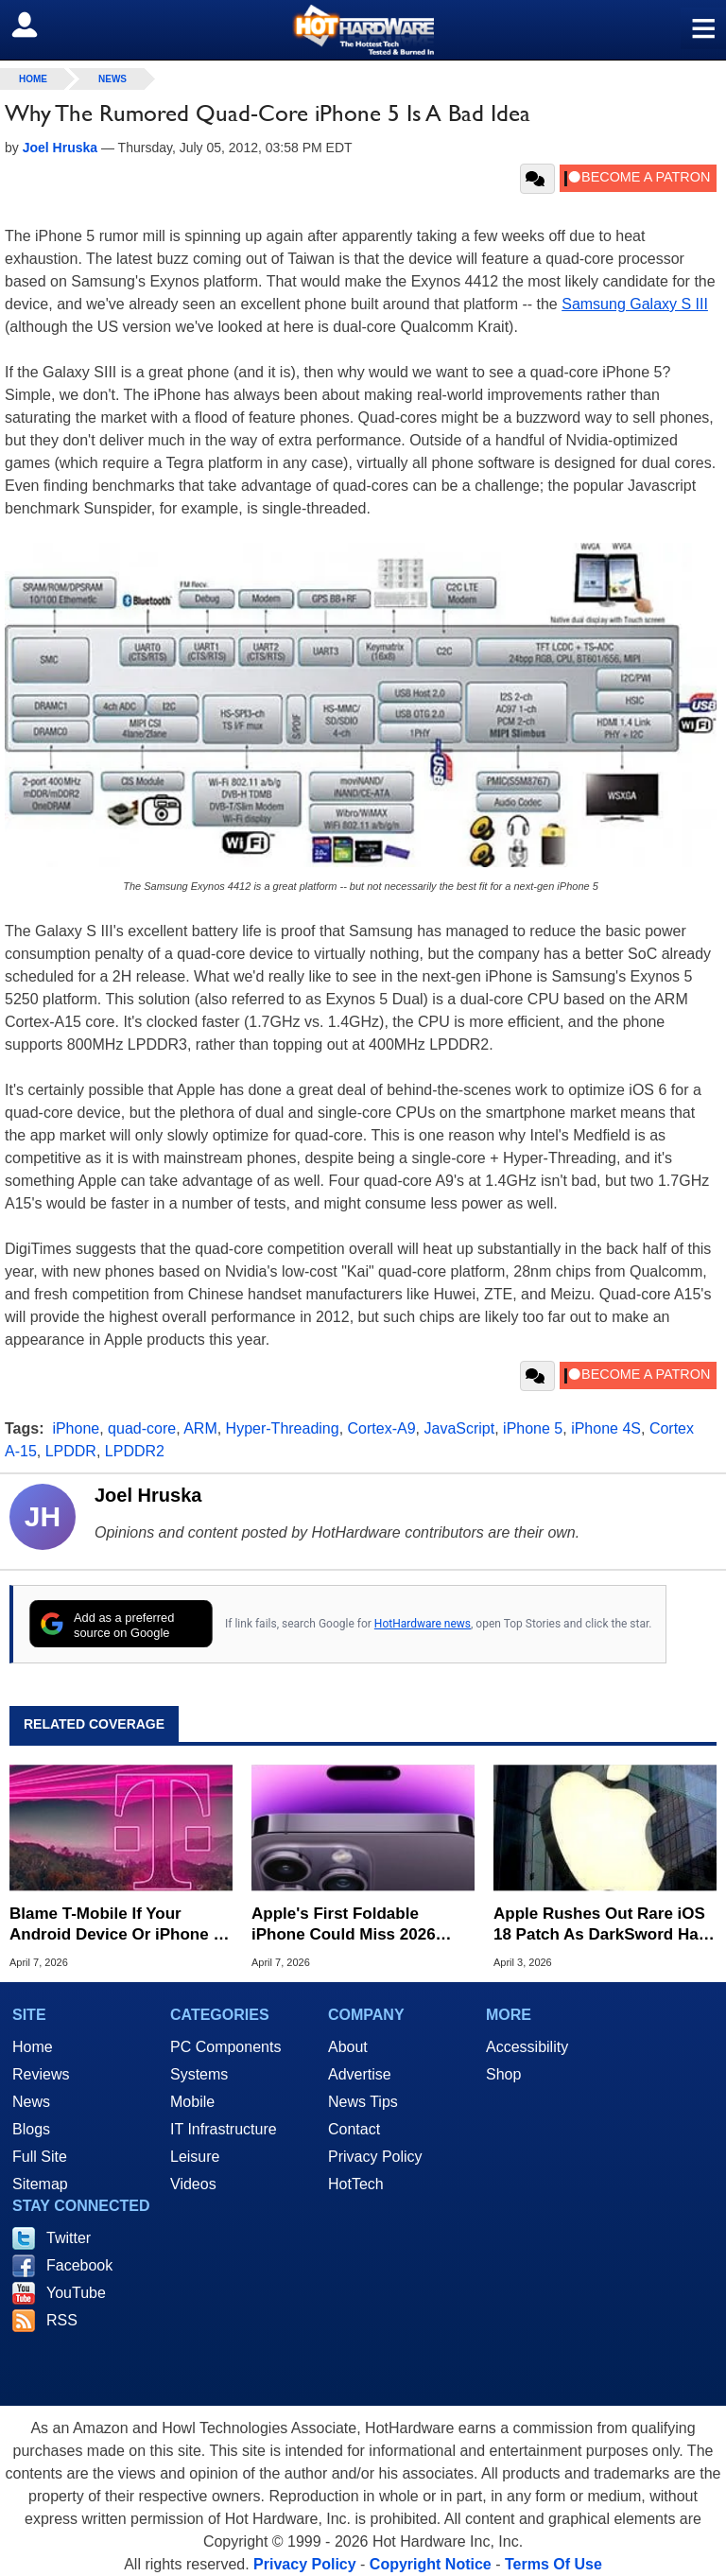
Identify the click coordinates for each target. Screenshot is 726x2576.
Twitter (68, 2238)
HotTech (356, 2184)
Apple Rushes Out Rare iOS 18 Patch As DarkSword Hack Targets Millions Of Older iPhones (605, 1925)
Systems (199, 2074)
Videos (193, 2184)
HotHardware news (422, 1623)
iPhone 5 (532, 1428)
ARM (200, 1428)
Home (32, 2047)
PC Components (225, 2047)
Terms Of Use (553, 2564)
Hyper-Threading (282, 1428)
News (112, 79)
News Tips (363, 2102)
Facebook (79, 2265)
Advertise (359, 2074)
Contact (354, 2129)
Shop (503, 2074)
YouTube (76, 2293)
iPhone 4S (606, 1428)
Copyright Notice (431, 2564)
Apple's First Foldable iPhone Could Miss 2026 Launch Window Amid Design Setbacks (343, 1925)
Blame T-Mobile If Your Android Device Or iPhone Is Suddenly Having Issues (118, 1925)
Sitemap (40, 2184)
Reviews (40, 2074)
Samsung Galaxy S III (635, 304)
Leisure (194, 2157)
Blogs (31, 2129)
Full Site (39, 2157)
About (348, 2047)
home (33, 79)
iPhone (75, 1428)
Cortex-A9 (382, 1428)
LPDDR (70, 1451)
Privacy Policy (375, 2157)
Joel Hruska (148, 1495)
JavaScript (459, 1428)
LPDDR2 (134, 1451)
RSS (62, 2320)
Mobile (192, 2102)
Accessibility (527, 2047)
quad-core (142, 1428)
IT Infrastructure (223, 2129)
